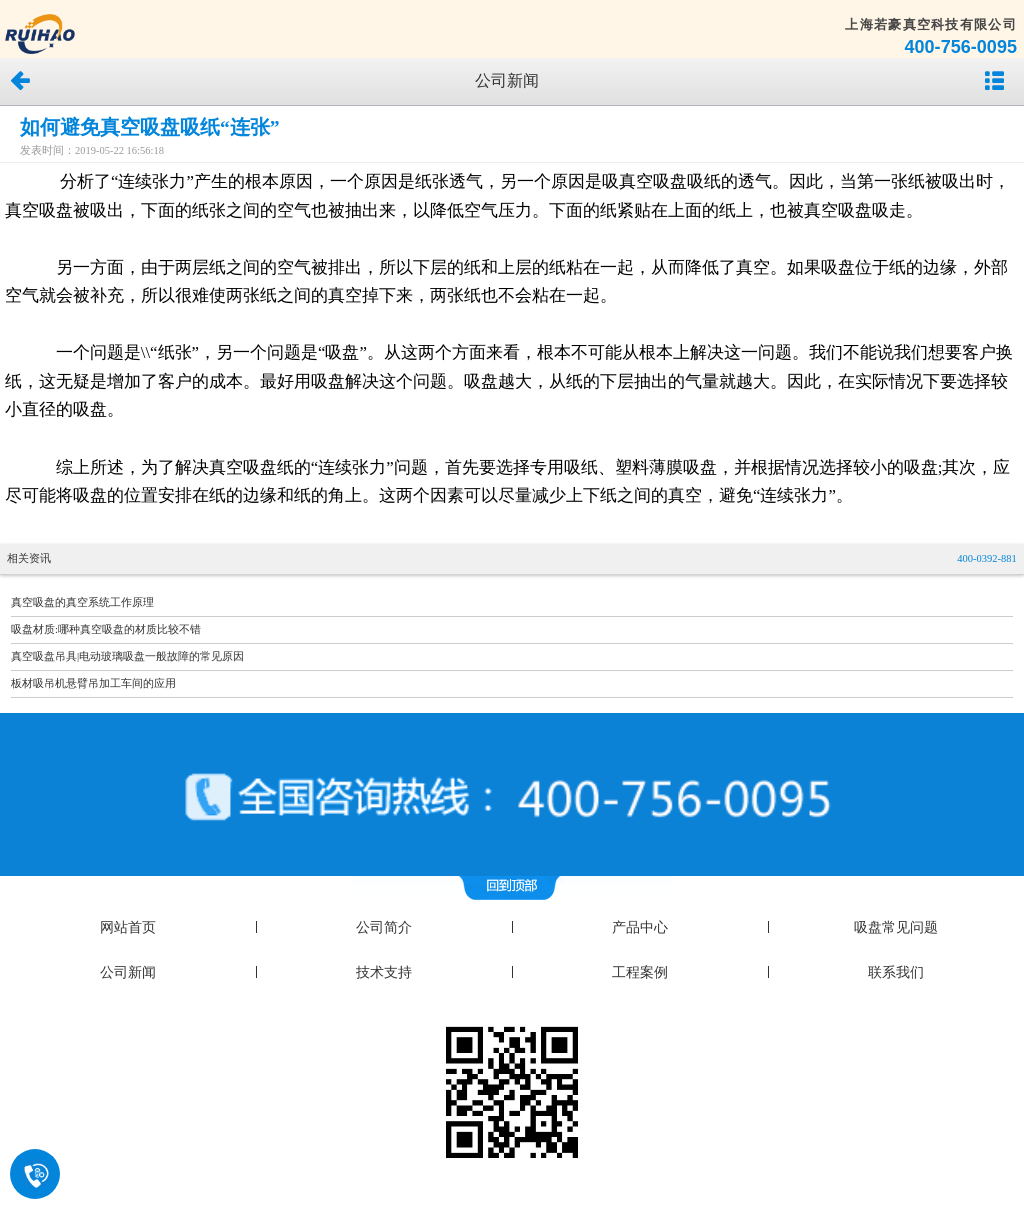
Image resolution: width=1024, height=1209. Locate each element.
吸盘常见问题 (896, 927)
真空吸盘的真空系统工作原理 (82, 602)
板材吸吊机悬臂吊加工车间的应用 (93, 683)
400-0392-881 (987, 558)
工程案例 (640, 972)
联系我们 (896, 972)
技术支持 (384, 972)
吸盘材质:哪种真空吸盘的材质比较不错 (106, 629)
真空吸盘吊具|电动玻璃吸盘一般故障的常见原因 (127, 656)
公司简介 (384, 927)
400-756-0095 (960, 47)
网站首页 (128, 927)
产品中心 (640, 927)
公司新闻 (128, 972)
